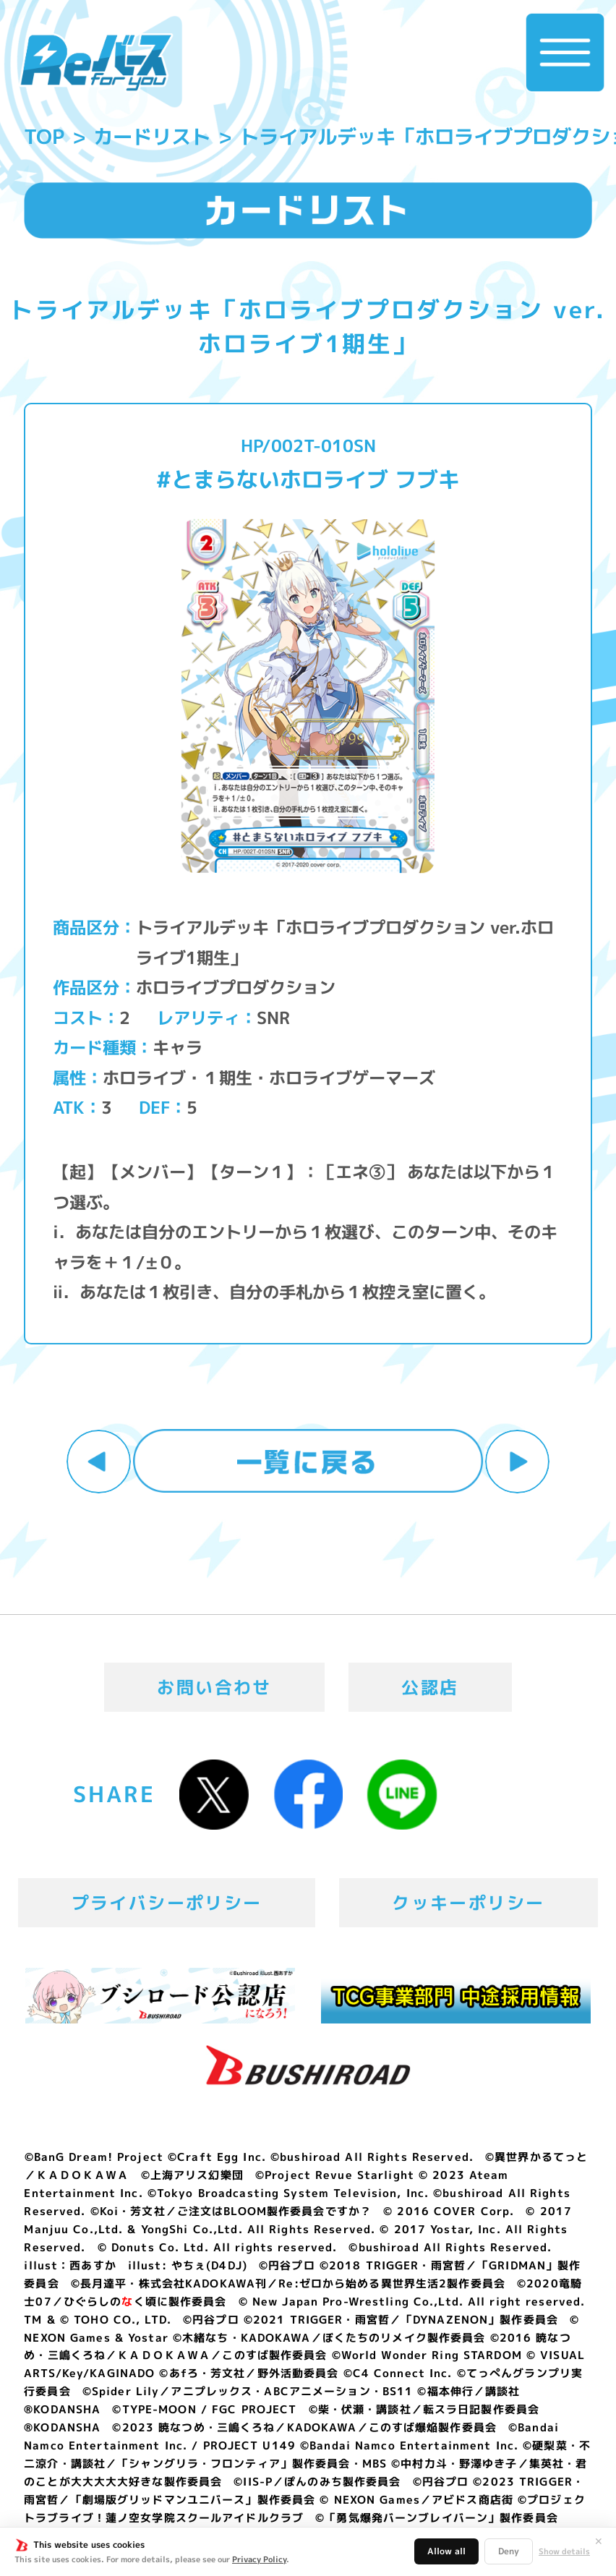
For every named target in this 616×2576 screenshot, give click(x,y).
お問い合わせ (214, 1687)
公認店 (429, 1687)
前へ (98, 1461)
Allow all (446, 2551)
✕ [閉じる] (598, 2541)
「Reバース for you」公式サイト (96, 63)
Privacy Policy (259, 2559)
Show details (564, 2552)
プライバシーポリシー (167, 1902)
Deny (508, 2551)
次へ (517, 1461)
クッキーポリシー (468, 1902)
